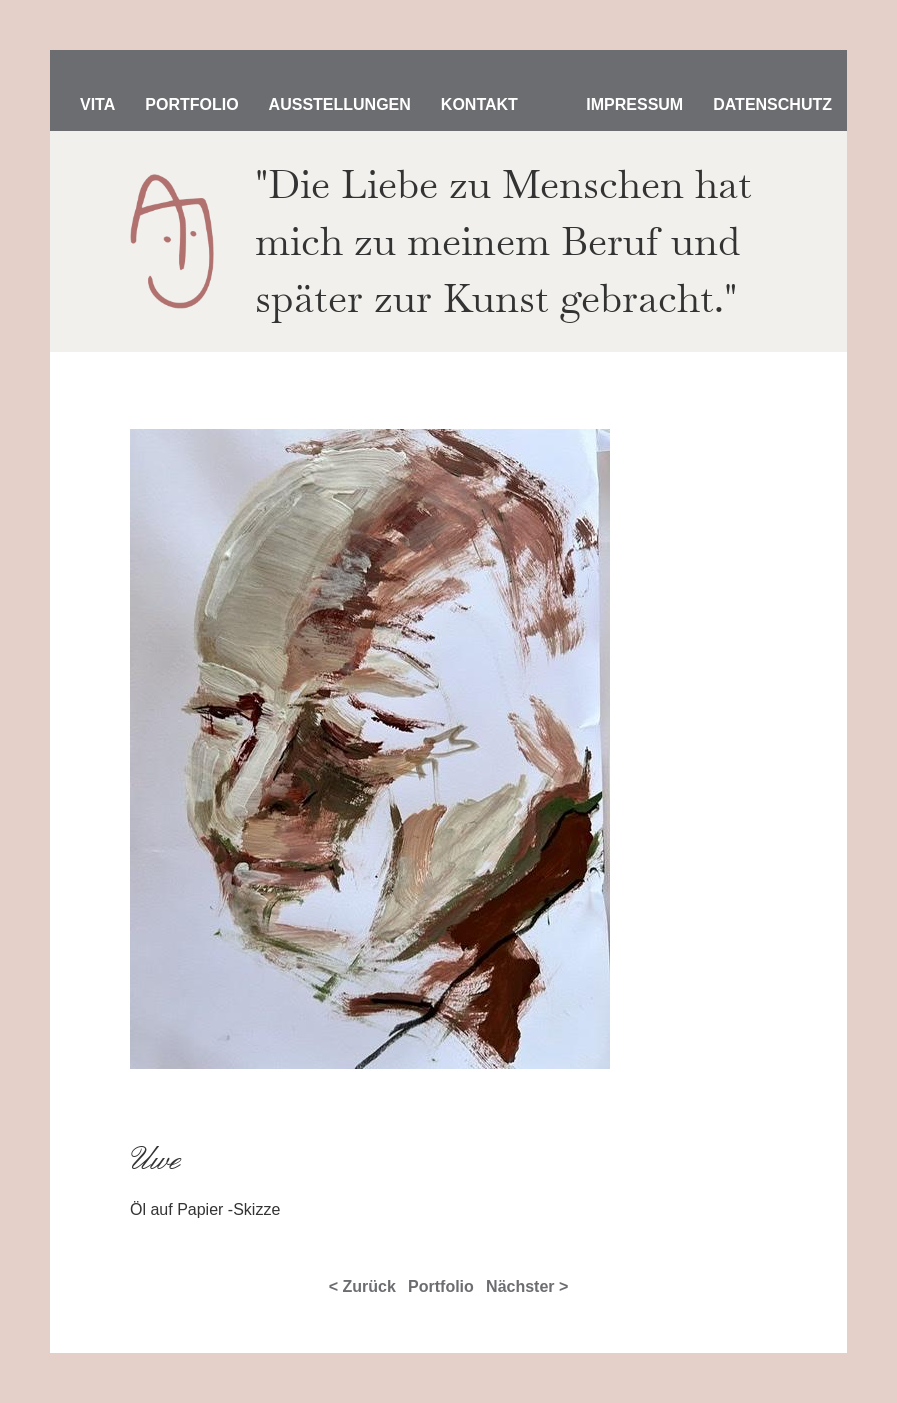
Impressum (634, 104)
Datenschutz (772, 104)
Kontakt (479, 104)
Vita (97, 104)
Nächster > (527, 1286)
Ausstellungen (340, 104)
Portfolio (191, 104)
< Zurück (362, 1286)
